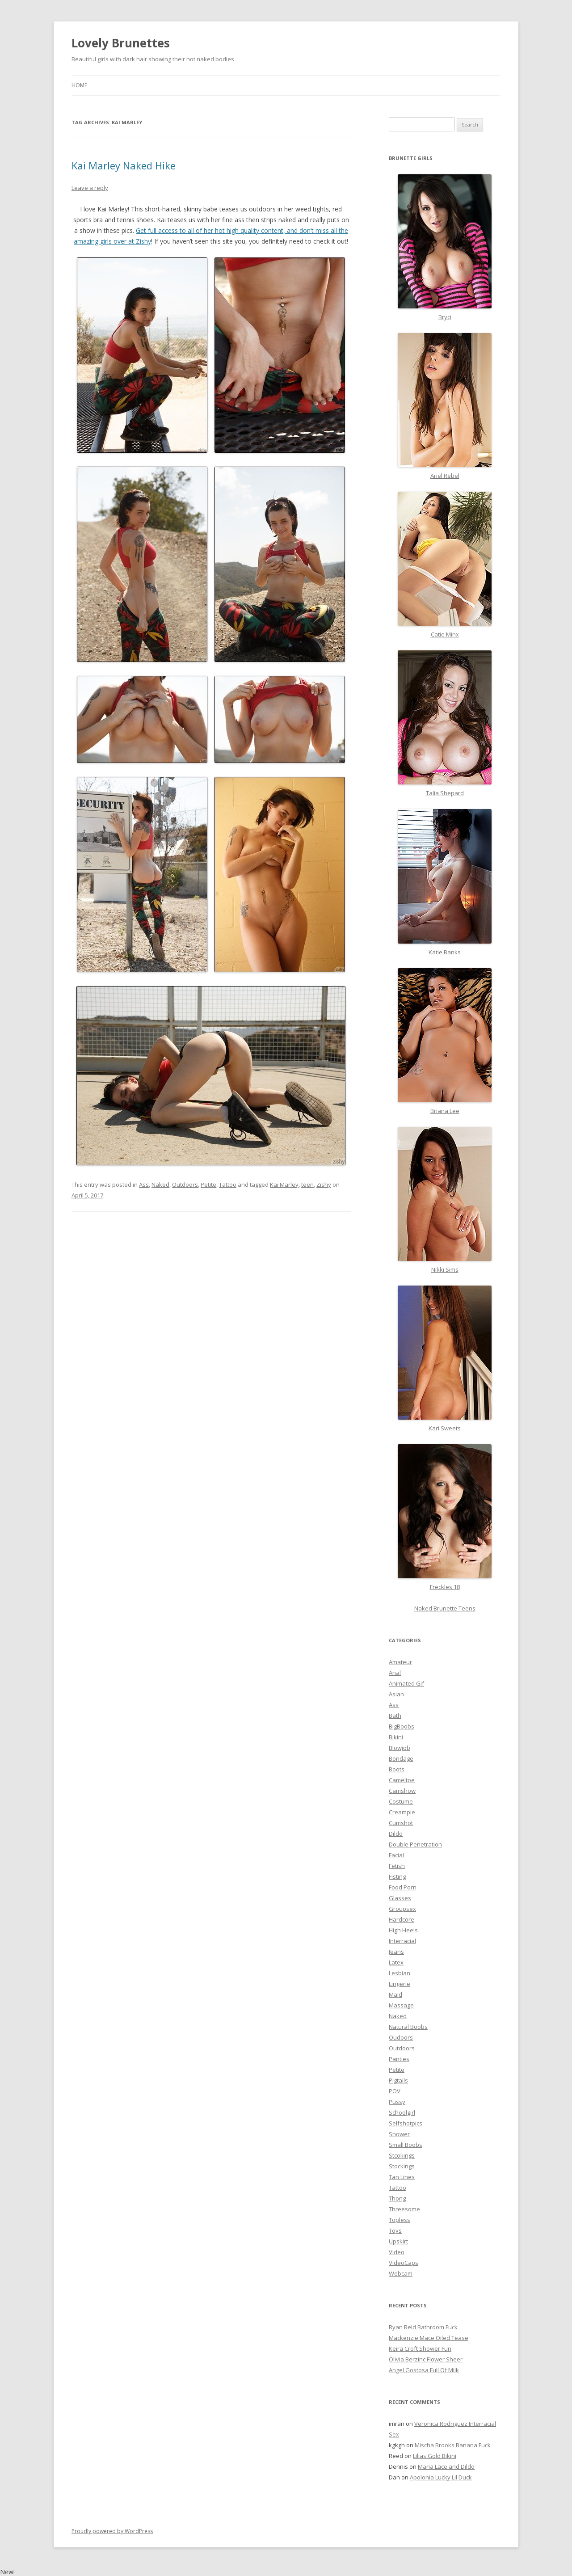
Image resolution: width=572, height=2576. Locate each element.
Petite (208, 1184)
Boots (396, 1769)
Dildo (396, 1834)
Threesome (404, 2209)
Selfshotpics (405, 2123)
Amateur (400, 1662)
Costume (401, 1801)
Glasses (400, 1898)
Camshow (402, 1791)
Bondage (401, 1758)
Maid (395, 1994)
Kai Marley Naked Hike (124, 165)
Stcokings (402, 2155)
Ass (144, 1184)
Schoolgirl (402, 2112)
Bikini (396, 1737)
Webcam (400, 2273)
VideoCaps (403, 2263)
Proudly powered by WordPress (112, 2531)
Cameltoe (402, 1780)
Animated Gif (406, 1683)
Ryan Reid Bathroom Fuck (423, 2327)
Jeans (396, 1952)
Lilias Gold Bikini (434, 2456)
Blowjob (399, 1748)
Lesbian (399, 1973)
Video (396, 2252)
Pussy (397, 2102)
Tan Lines (402, 2177)
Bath (395, 1716)
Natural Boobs (408, 2027)
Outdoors (185, 1184)
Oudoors (401, 2037)
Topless (399, 2220)
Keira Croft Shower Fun (420, 2348)
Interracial (402, 1941)
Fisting (397, 1876)
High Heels (403, 1930)
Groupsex (402, 1909)
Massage (401, 2005)
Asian (396, 1694)
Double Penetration (415, 1844)
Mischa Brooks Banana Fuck (453, 2445)
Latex (396, 1962)
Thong (397, 2198)
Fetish (397, 1866)
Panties (399, 2059)
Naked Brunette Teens (444, 1608)
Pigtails (398, 2080)
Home (79, 85)
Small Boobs (405, 2145)
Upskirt (398, 2241)
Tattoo (227, 1184)
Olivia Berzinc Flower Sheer (426, 2359)
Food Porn (402, 1887)
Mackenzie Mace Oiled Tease (428, 2338)
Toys (395, 2230)
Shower (399, 2134)
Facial (396, 1855)
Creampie (402, 1812)
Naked (160, 1184)
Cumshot (401, 1823)
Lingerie (399, 1984)
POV (394, 2091)
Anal (395, 1673)
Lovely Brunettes (121, 43)
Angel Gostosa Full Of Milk (424, 2370)
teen (307, 1184)
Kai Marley (284, 1184)
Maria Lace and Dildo (446, 2466)
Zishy (323, 1184)
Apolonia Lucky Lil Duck (441, 2477)
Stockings (402, 2166)
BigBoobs (401, 1726)
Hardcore (401, 1919)
